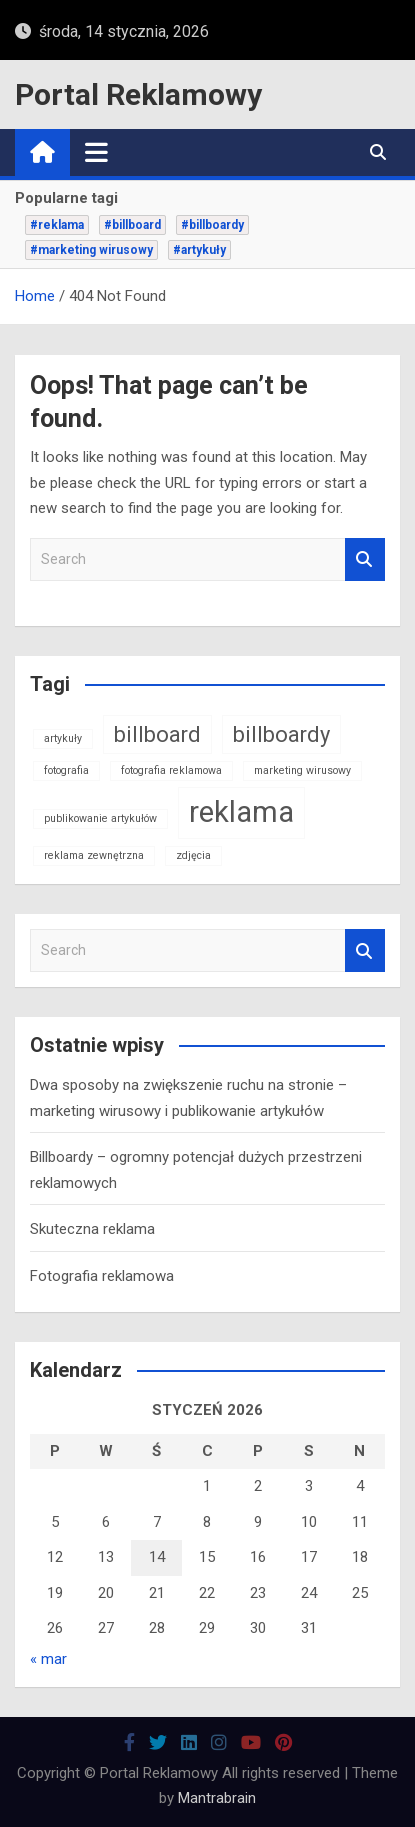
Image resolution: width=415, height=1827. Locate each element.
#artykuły (199, 250)
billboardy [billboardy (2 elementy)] (281, 734)
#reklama (57, 225)
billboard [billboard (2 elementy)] (157, 734)
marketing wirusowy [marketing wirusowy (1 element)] (302, 770)
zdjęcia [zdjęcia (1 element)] (193, 855)
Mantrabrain (217, 1798)
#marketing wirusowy (91, 250)
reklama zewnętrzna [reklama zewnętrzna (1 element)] (94, 855)
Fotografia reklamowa (102, 1276)
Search (365, 559)
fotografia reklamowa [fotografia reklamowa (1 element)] (171, 770)
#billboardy (212, 225)
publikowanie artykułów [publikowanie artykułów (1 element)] (100, 818)
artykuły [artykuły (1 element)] (63, 738)
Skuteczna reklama (92, 1229)
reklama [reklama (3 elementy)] (241, 812)
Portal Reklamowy (138, 94)
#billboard (132, 225)
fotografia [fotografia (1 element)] (66, 770)
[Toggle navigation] (96, 152)
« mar (48, 1659)
